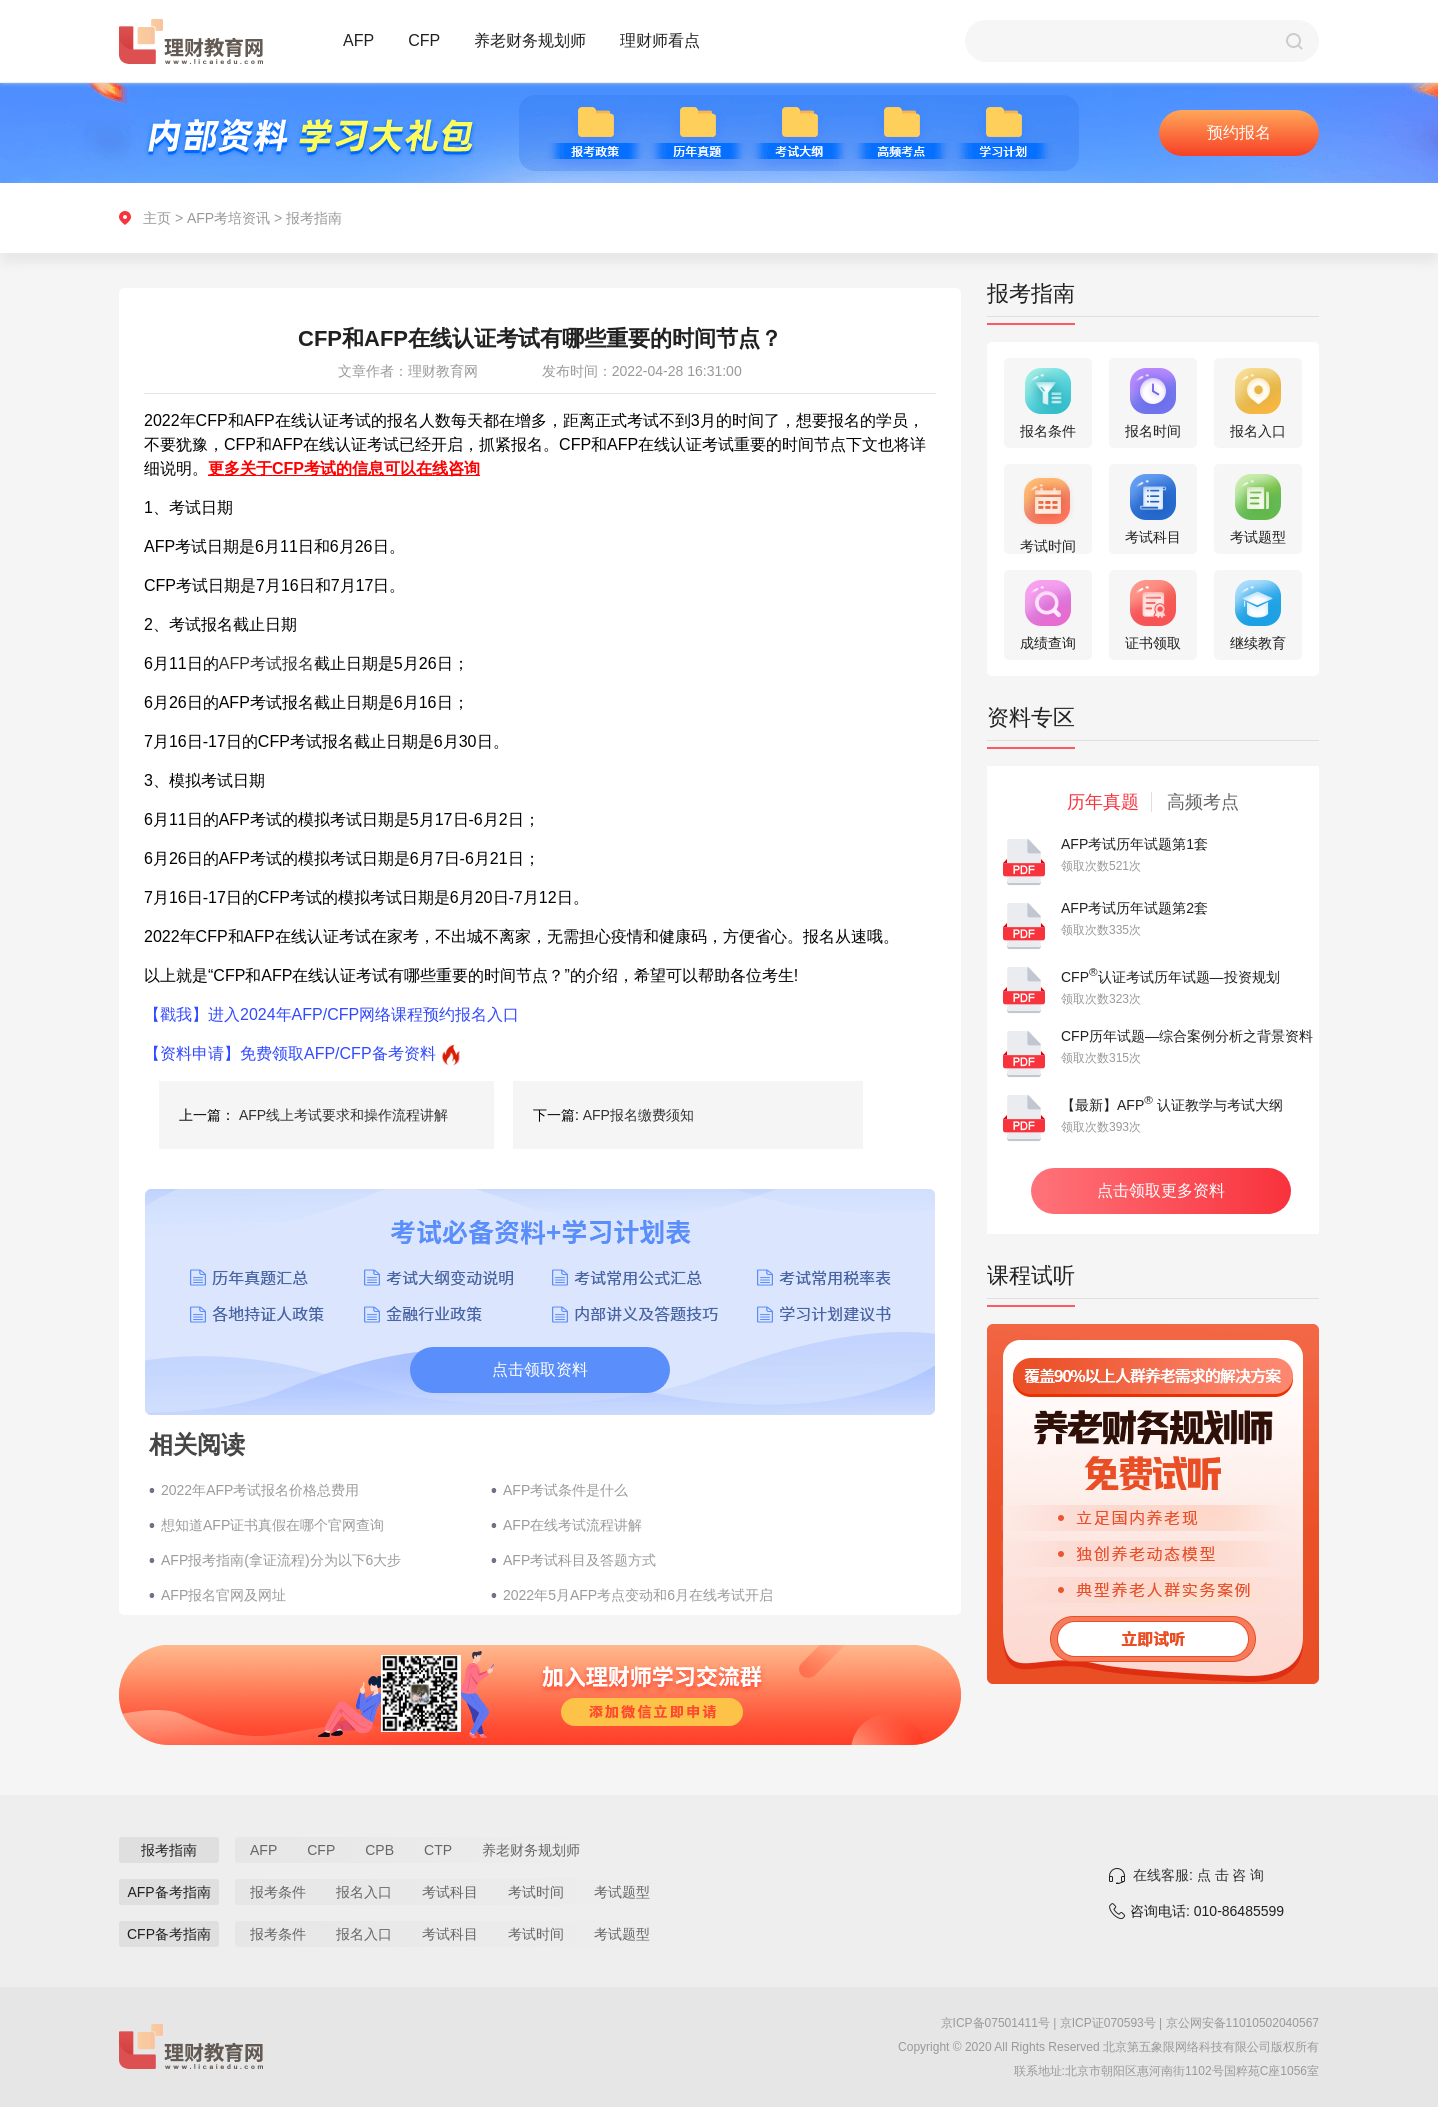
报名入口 (364, 1892)
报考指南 (314, 218)
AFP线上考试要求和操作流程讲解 (343, 1115)
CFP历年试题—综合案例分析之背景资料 (1187, 1036)
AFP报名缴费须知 (638, 1115)
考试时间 (536, 1892)
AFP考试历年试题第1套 (1134, 844)
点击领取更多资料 (1161, 1190)
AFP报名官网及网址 (223, 1595)
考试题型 (622, 1892)
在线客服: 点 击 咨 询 (1198, 1875)
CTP (438, 1850)
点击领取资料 (540, 1369)
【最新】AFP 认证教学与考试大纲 (1172, 1105)
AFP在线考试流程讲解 (572, 1525)
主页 (157, 218)
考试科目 (450, 1892)
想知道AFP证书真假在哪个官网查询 (272, 1525)
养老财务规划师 (530, 40)
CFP (424, 40)
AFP (358, 40)
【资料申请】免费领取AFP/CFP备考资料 (290, 1053)
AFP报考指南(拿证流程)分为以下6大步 (281, 1560)
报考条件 (278, 1892)
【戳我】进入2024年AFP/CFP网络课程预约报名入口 (331, 1014)
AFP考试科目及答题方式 (579, 1560)
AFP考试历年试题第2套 (1134, 908)
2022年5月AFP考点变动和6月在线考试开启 (638, 1595)
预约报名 (1239, 132)
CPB (379, 1850)
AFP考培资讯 (228, 218)
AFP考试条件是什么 (565, 1490)
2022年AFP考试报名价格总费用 (260, 1490)
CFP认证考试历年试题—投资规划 (1170, 977)
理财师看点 (660, 40)
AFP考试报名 (266, 663)
